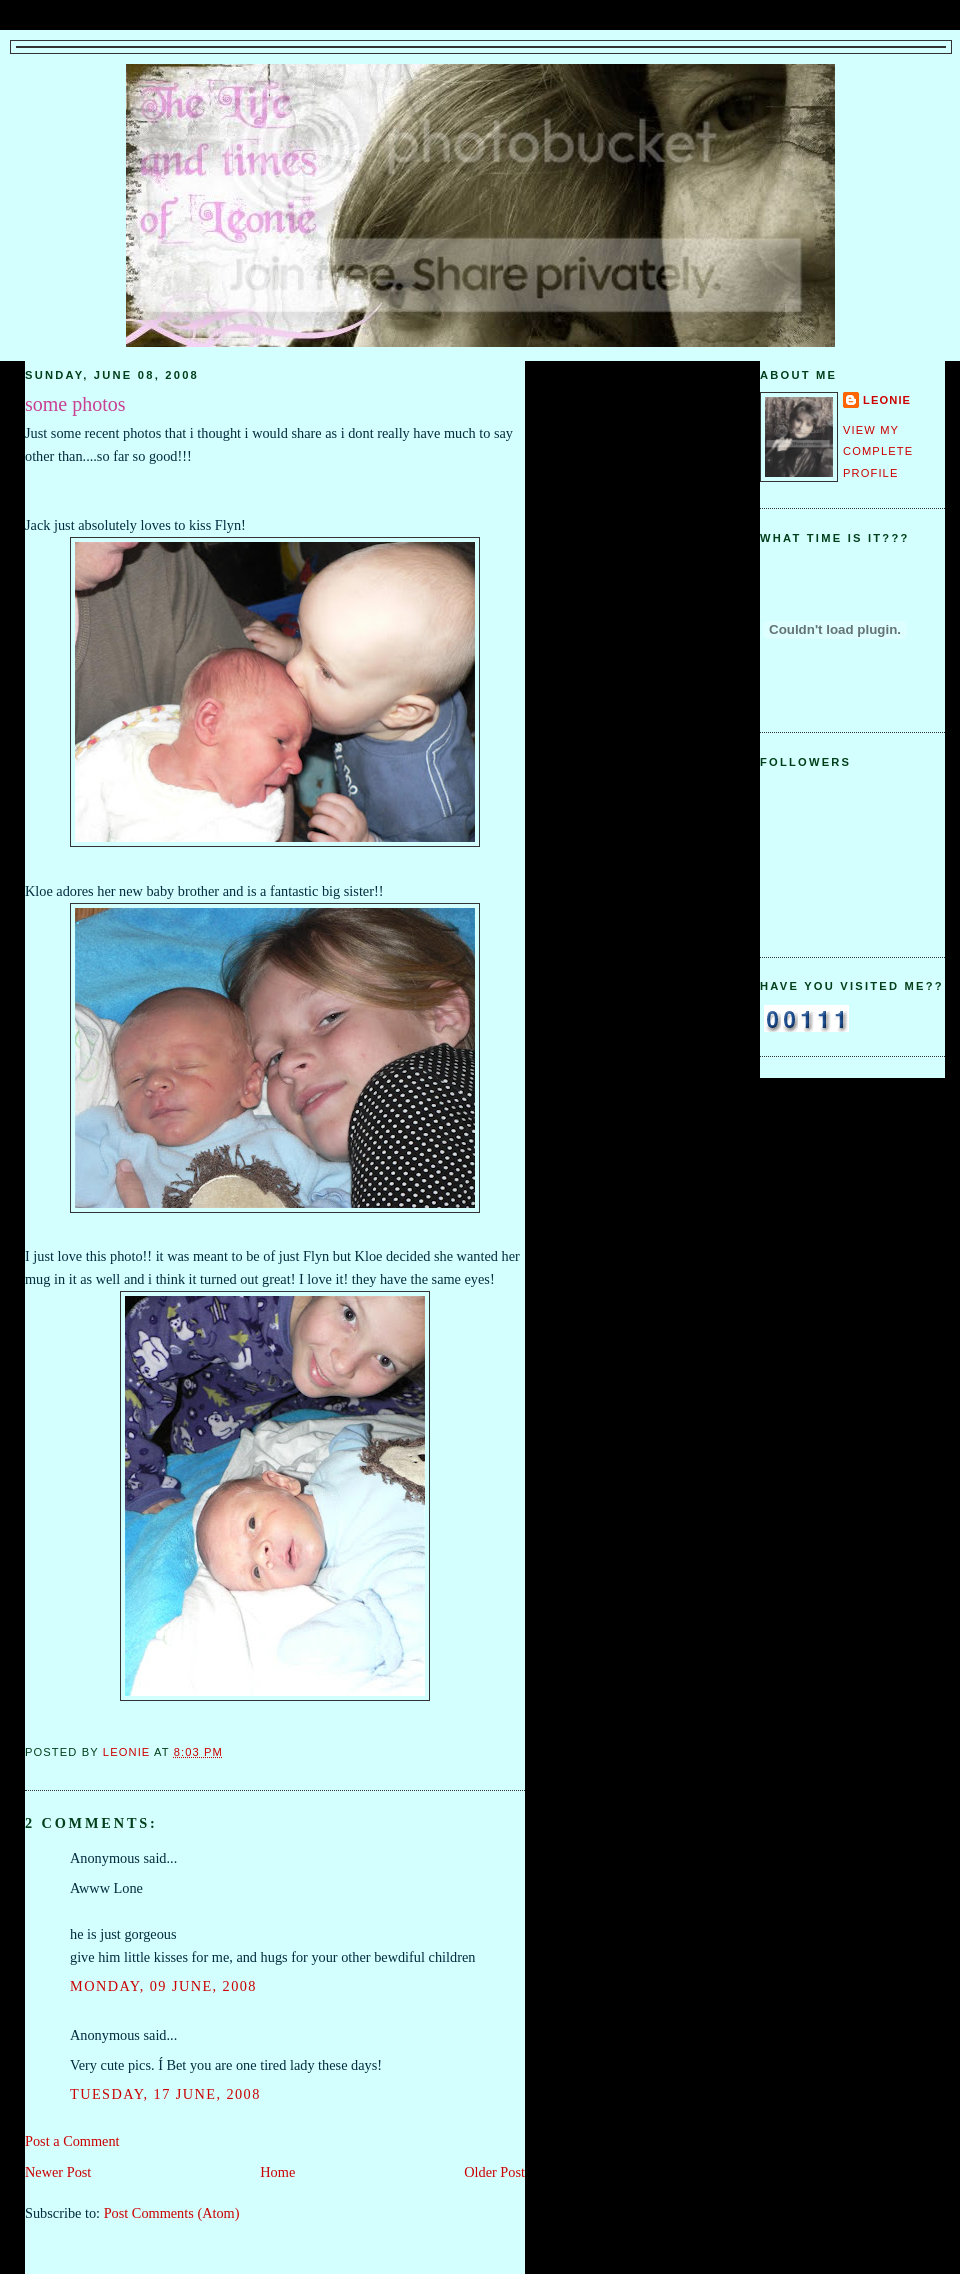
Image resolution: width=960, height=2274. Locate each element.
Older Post (494, 2172)
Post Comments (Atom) (172, 2213)
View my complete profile (878, 451)
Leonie (887, 400)
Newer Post (58, 2172)
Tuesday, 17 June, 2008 (165, 2094)
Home (277, 2172)
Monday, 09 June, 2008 (163, 1986)
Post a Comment (72, 2141)
